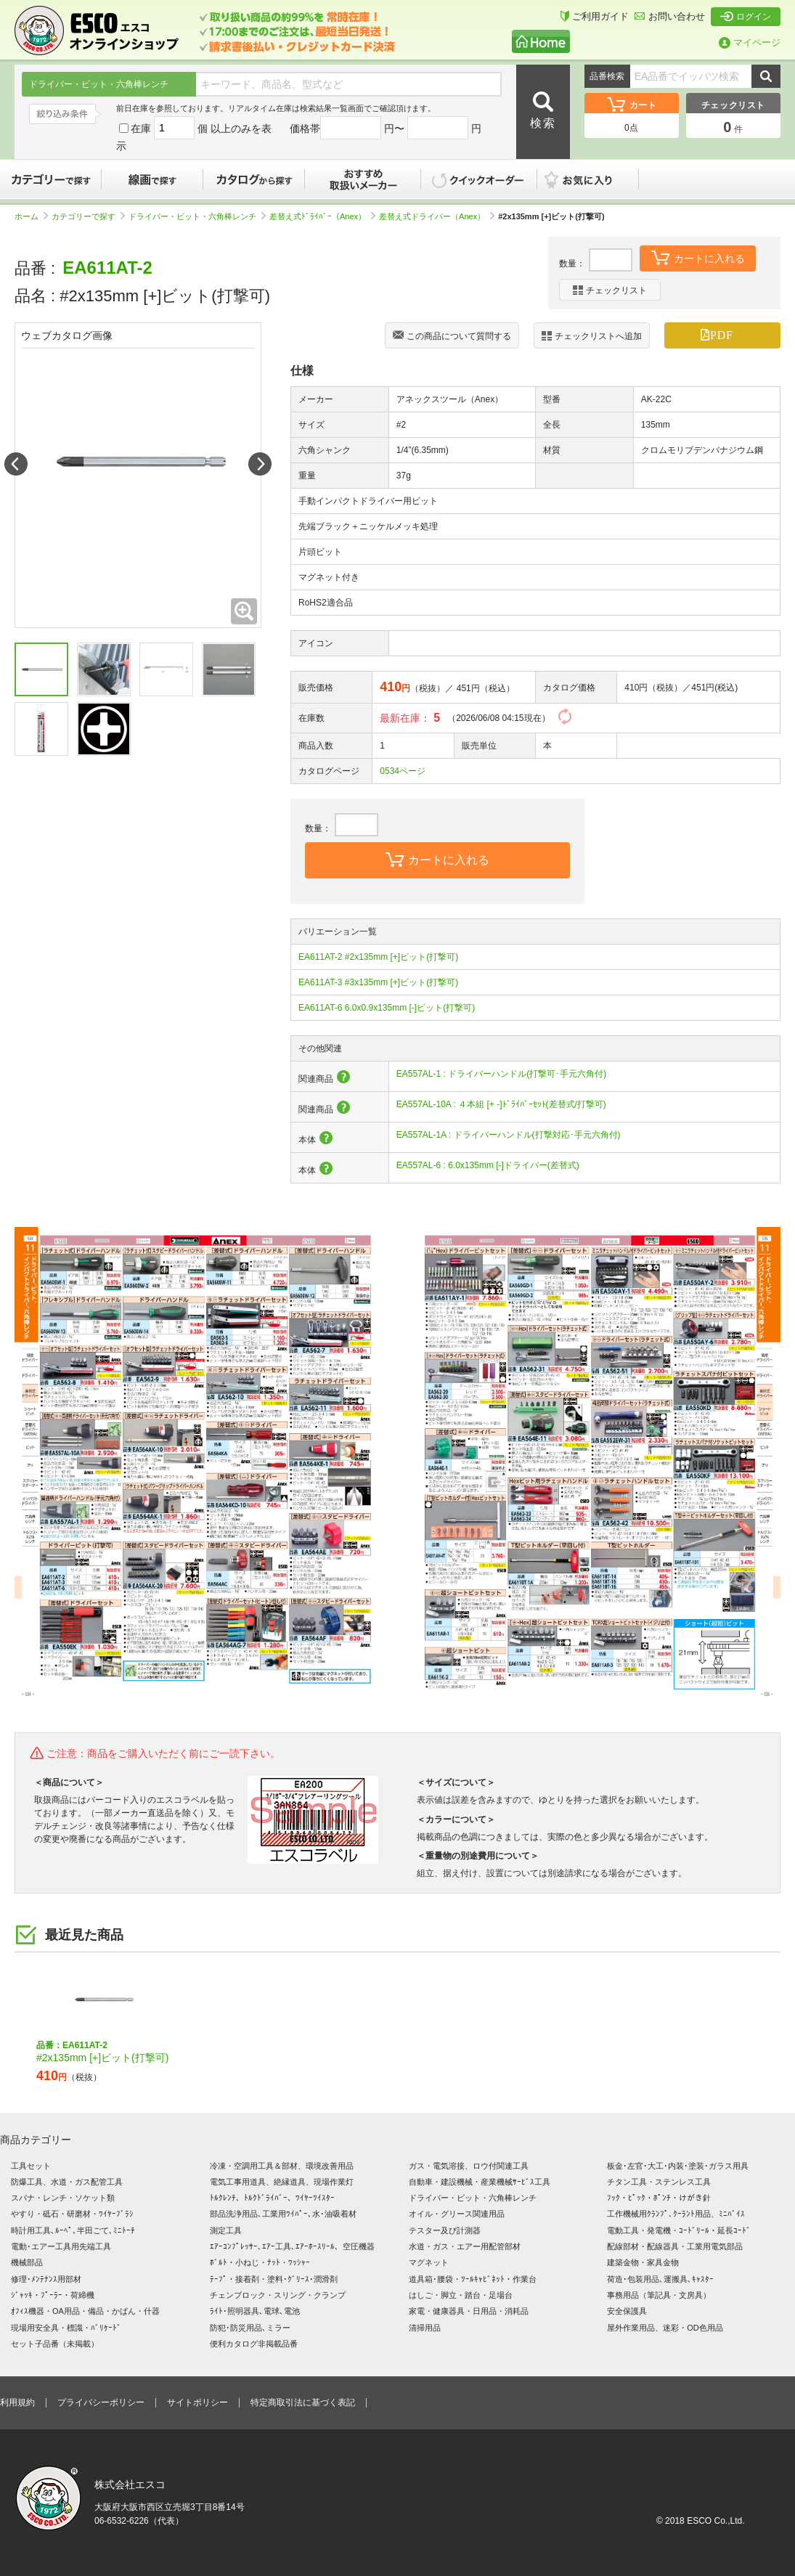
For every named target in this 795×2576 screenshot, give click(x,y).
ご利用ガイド (594, 16)
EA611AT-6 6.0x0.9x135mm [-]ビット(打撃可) (386, 1008)
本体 (316, 1140)
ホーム (31, 216)
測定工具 (226, 2230)
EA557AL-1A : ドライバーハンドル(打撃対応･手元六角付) (508, 1135)
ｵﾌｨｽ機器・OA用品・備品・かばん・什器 (85, 2311)
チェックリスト (610, 290)
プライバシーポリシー (100, 2402)
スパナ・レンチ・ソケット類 (63, 2197)
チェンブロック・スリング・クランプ (278, 2295)
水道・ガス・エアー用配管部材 (465, 2246)
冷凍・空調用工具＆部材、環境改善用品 (282, 2165)
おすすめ (363, 179)
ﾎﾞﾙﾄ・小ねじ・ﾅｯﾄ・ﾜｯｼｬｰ (260, 2262)
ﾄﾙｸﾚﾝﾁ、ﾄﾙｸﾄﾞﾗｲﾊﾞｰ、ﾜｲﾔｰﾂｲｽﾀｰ (272, 2197)
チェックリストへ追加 (592, 335)
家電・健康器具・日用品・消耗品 (469, 2311)
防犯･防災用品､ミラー (250, 2327)
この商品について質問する (452, 337)
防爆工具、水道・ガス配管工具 (67, 2181)
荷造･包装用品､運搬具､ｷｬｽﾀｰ (660, 2279)
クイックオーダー (479, 179)
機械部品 (27, 2262)
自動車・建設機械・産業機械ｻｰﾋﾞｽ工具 (479, 2181)
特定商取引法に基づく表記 (302, 2402)
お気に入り (595, 179)
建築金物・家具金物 (643, 2262)
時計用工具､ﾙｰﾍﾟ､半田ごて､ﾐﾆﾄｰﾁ (73, 2230)
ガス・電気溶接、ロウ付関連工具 (469, 2165)
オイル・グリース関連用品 (457, 2213)
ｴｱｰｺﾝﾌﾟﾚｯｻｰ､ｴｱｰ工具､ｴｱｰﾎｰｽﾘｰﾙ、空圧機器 (292, 2246)
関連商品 (324, 1079)
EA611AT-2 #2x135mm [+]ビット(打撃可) (378, 957)
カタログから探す (254, 179)
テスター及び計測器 (445, 2230)
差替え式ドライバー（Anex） (436, 216)
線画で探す (152, 179)
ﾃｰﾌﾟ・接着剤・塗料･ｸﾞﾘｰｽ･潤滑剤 (274, 2279)
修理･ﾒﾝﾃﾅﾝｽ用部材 (46, 2279)
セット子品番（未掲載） (55, 2343)
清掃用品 (425, 2327)
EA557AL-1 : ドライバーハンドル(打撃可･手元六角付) (501, 1074)
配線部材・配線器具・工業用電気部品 (675, 2246)
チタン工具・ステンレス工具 (659, 2181)
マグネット (429, 2262)
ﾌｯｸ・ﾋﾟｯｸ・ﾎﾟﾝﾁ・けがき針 (659, 2197)
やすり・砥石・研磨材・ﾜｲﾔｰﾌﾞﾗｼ (72, 2213)
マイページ (749, 42)
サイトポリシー (197, 2402)
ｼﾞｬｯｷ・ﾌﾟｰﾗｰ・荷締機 (52, 2295)
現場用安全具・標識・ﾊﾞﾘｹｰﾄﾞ (66, 2327)
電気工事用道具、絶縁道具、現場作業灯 (282, 2181)
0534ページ (402, 771)
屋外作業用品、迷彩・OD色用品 (665, 2327)
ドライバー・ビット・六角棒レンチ (197, 216)
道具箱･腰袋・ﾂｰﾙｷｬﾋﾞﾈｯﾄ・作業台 (473, 2279)
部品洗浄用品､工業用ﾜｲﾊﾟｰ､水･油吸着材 (283, 2213)
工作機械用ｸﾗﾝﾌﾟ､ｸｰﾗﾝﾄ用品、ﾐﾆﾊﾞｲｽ (676, 2213)
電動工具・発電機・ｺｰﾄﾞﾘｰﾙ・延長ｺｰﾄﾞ (679, 2230)
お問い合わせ (670, 16)
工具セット (31, 2165)
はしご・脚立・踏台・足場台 (461, 2295)
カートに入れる (698, 257)
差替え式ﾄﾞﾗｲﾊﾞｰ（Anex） (322, 216)
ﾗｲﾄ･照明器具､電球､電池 (255, 2311)
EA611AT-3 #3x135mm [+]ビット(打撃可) (378, 982)
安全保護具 (627, 2311)
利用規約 (17, 2402)
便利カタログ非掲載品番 (254, 2343)
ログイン (745, 17)
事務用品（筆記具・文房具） (659, 2295)
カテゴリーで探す (51, 179)
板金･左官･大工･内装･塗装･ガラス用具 (678, 2165)
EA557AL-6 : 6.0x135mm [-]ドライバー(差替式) (487, 1165)
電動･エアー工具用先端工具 (61, 2246)
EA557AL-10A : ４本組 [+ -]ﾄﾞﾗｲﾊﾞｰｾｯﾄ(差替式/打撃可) (501, 1104)
